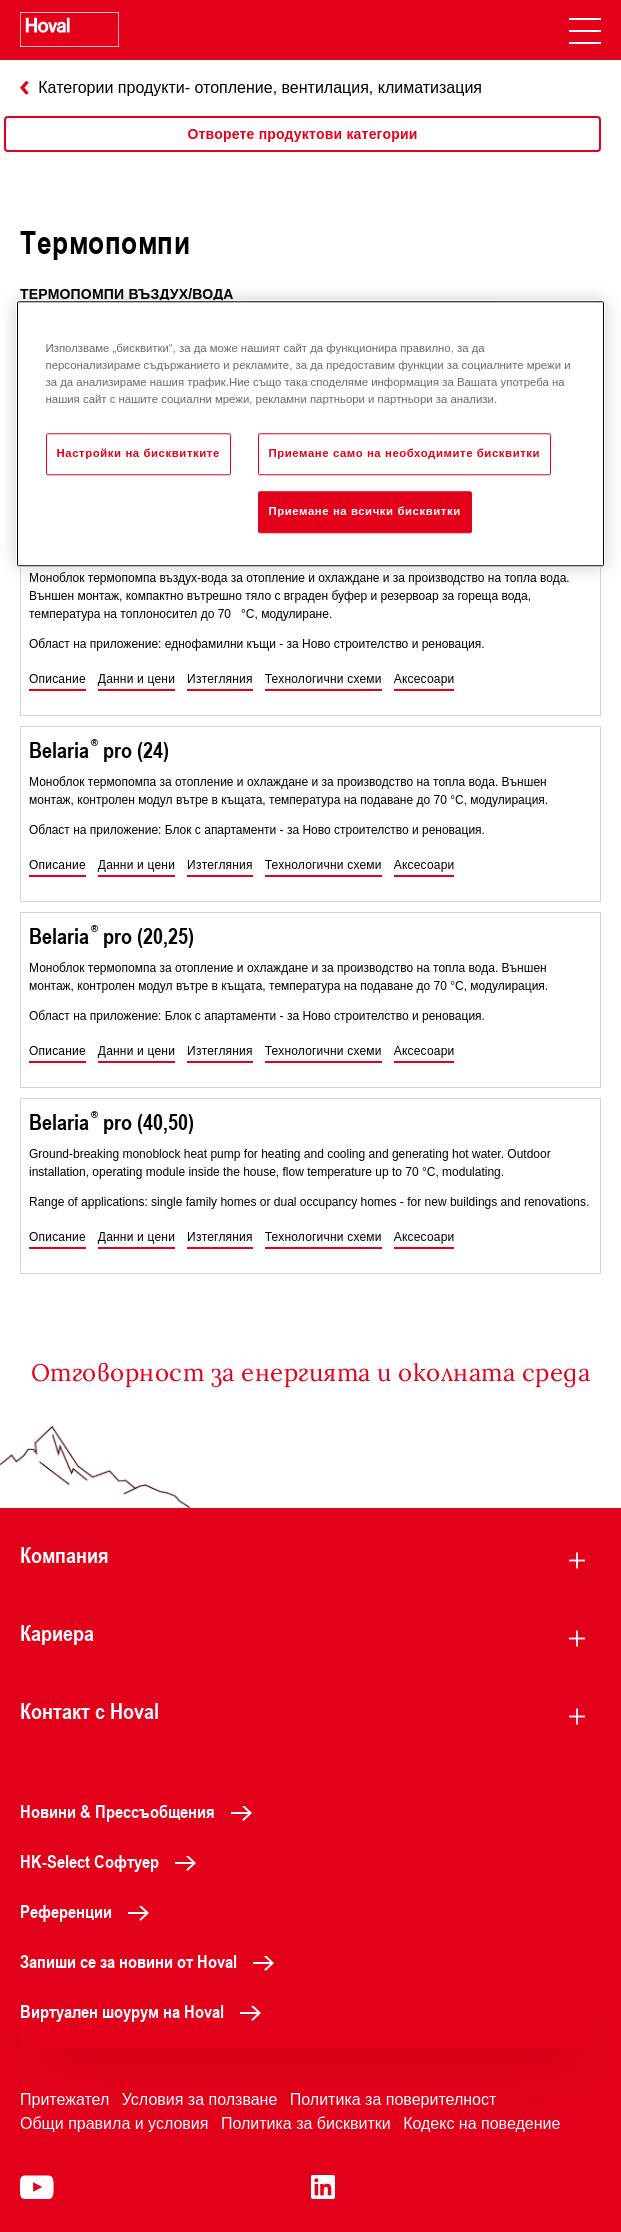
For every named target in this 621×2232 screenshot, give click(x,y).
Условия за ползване (200, 2099)
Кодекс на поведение (481, 2123)
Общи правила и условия (114, 2123)
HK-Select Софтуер (113, 1861)
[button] (57, 680)
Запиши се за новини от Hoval (152, 1961)
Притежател (64, 2099)
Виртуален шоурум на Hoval (146, 2011)
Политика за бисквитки (306, 2123)
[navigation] (585, 30)
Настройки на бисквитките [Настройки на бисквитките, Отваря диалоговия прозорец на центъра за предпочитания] (138, 453)
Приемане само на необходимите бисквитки (405, 453)
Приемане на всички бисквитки (365, 511)
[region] (302, 154)
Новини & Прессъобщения (141, 1811)
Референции (90, 1911)
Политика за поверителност (393, 2099)
